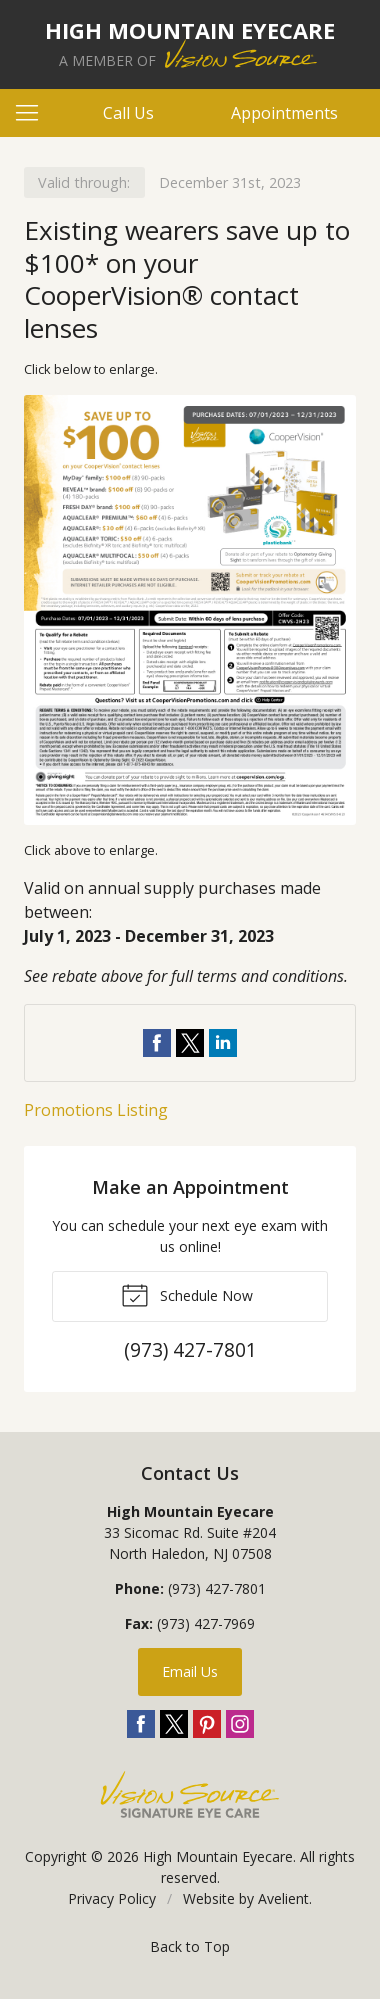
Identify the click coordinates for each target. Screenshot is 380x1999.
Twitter (174, 1724)
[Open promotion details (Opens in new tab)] (190, 610)
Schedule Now (187, 1294)
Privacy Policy (112, 1898)
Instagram (240, 1724)
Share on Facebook (157, 1043)
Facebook (141, 1724)
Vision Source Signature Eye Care (190, 1794)
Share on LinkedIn (223, 1043)
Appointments (284, 113)
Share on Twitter (190, 1043)
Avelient (283, 1898)
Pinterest (207, 1724)
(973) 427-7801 (217, 1588)
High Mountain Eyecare (218, 1856)
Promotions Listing (96, 1110)
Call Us (128, 113)
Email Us (190, 1671)
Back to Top (190, 1946)
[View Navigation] (34, 113)
